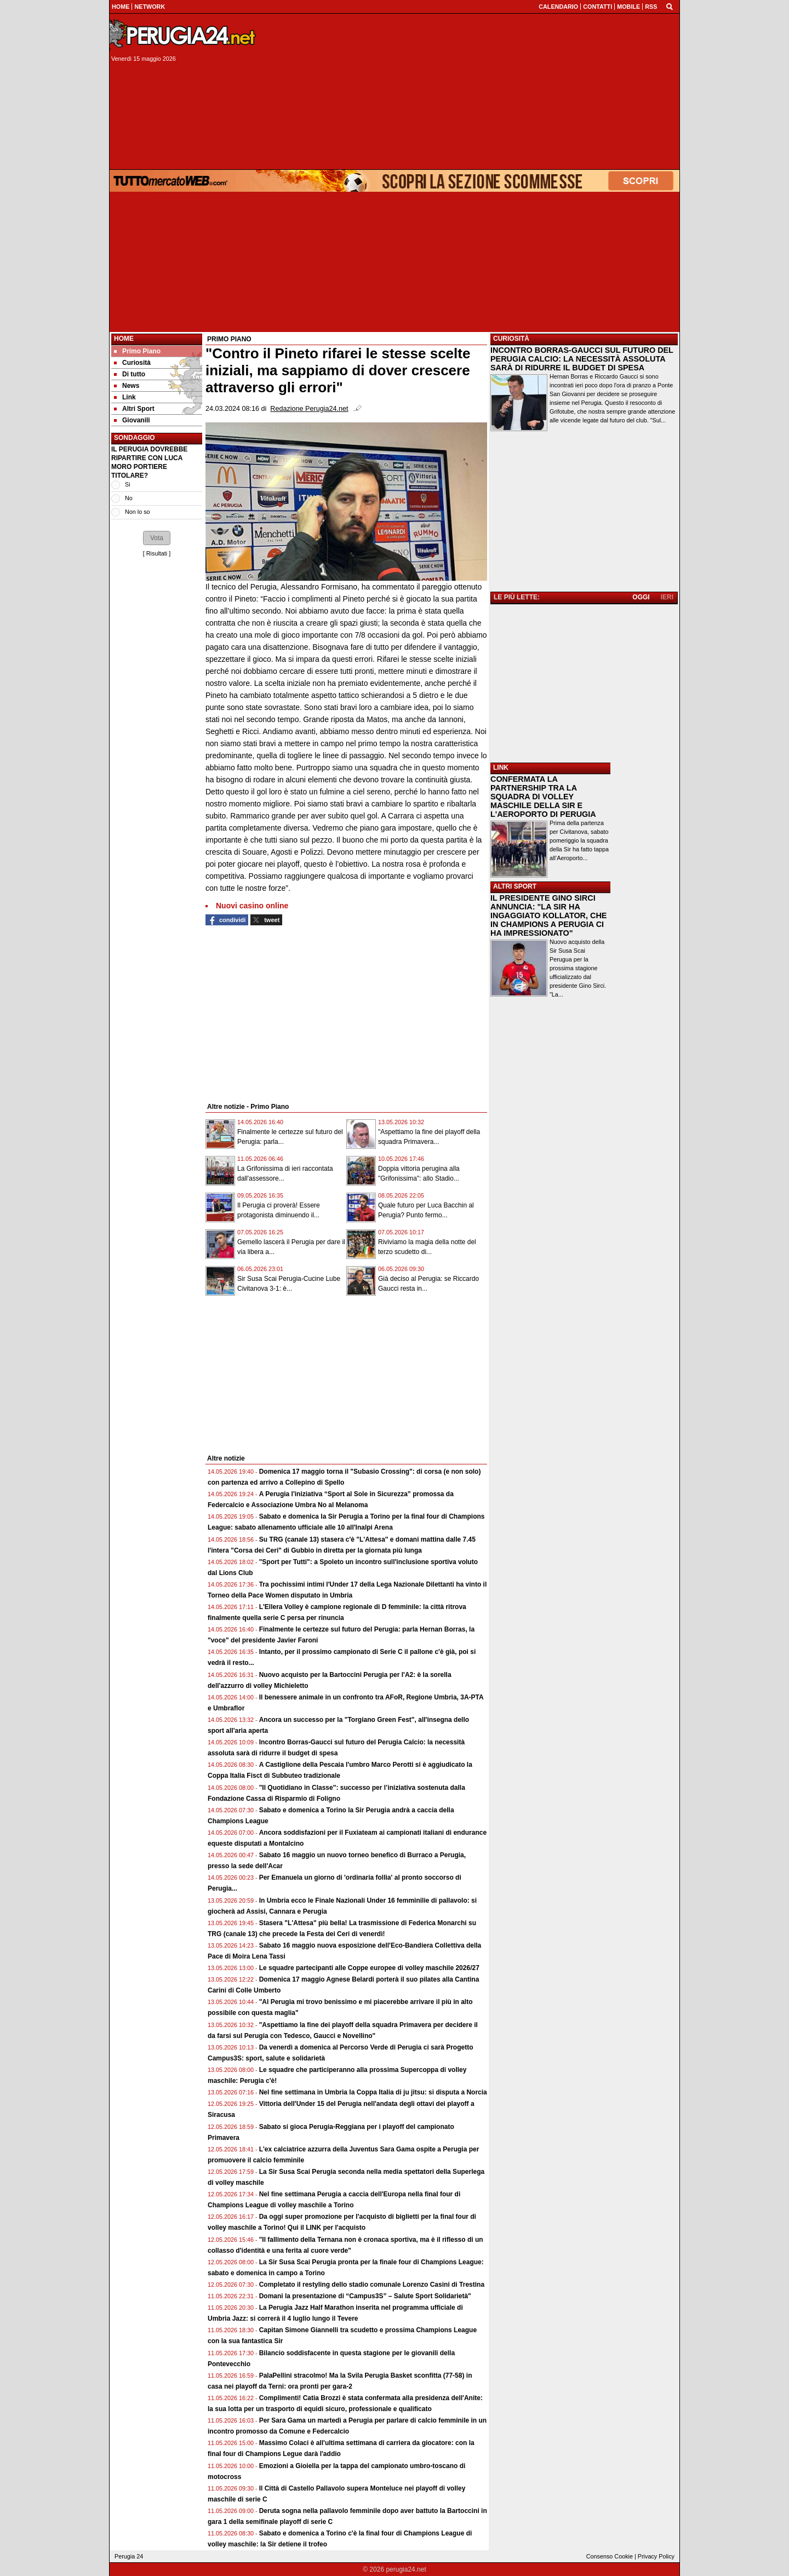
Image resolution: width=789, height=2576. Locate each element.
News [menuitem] (126, 386)
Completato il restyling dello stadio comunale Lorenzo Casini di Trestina (371, 2284)
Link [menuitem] (125, 397)
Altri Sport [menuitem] (134, 409)
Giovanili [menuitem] (132, 420)
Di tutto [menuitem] (129, 374)
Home (124, 338)
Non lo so (137, 511)
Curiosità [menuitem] (132, 363)
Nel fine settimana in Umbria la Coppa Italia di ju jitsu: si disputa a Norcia (373, 2092)
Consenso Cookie (609, 2556)
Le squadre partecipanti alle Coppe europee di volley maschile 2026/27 (369, 1968)
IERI (667, 597)
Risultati (156, 553)
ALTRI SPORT (514, 886)
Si (127, 484)
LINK (500, 767)
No (129, 498)
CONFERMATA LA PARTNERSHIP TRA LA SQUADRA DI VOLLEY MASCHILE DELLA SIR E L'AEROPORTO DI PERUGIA (543, 796)
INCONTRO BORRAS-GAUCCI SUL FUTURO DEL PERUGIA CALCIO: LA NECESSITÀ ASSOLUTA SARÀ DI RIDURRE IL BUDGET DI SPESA (581, 359)
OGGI (640, 597)
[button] (156, 538)
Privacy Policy (656, 2556)
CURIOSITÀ (511, 338)
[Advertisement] (471, 91)
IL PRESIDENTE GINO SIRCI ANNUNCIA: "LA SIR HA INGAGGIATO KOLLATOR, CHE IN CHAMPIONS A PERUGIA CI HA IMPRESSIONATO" (548, 915)
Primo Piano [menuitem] (137, 351)
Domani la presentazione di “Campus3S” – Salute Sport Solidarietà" (365, 2296)
